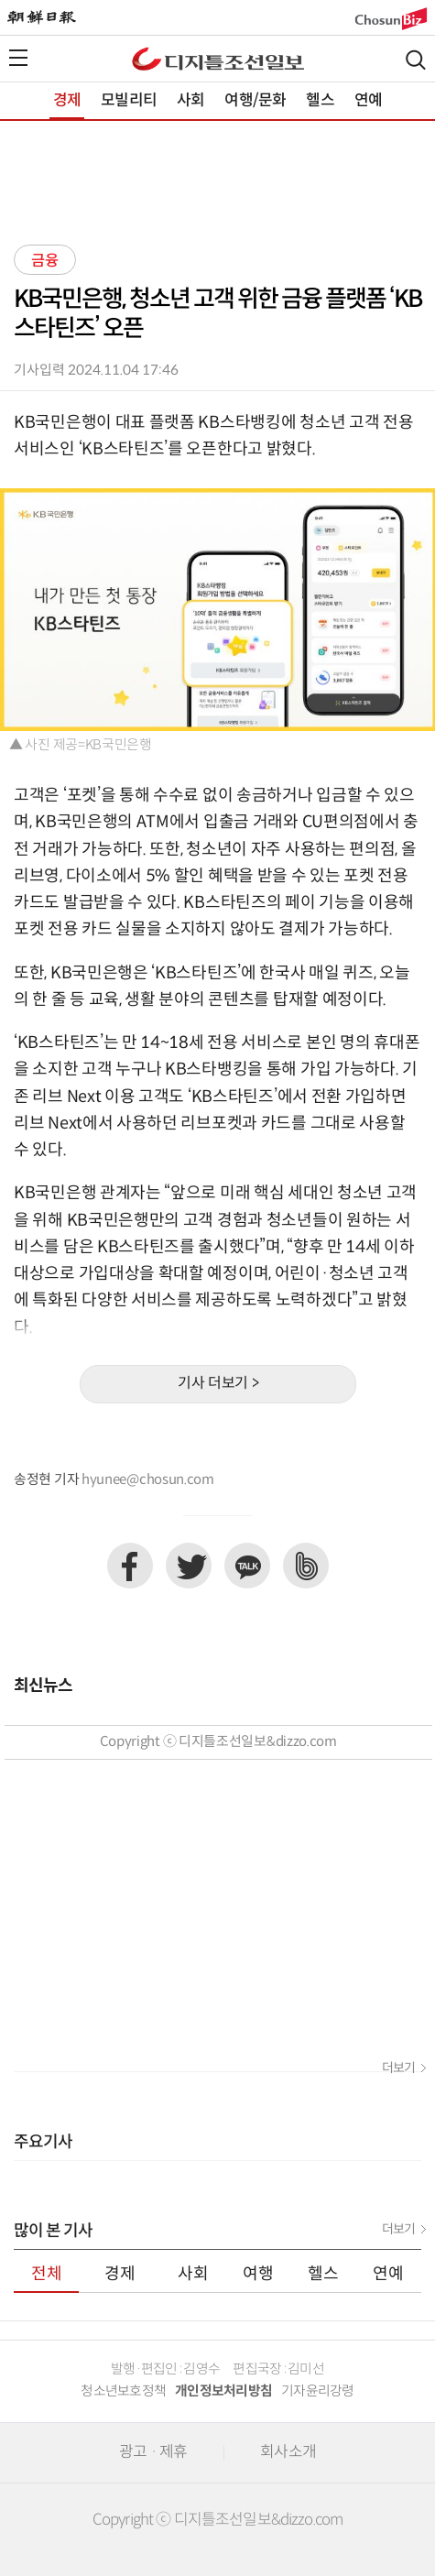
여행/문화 (255, 101)
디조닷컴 (218, 59)
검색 (416, 60)
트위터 (189, 1565)
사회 (190, 101)
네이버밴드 (306, 1565)
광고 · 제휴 (153, 2452)
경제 (67, 101)
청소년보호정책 (123, 2391)
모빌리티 (129, 101)
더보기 (398, 2068)
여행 (258, 2274)
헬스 (319, 101)
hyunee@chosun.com (148, 1480)
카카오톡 (247, 1565)
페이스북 (130, 1565)
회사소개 (288, 2452)
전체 (46, 2274)
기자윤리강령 (317, 2391)
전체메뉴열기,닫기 (18, 57)
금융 (45, 261)
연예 (368, 101)
